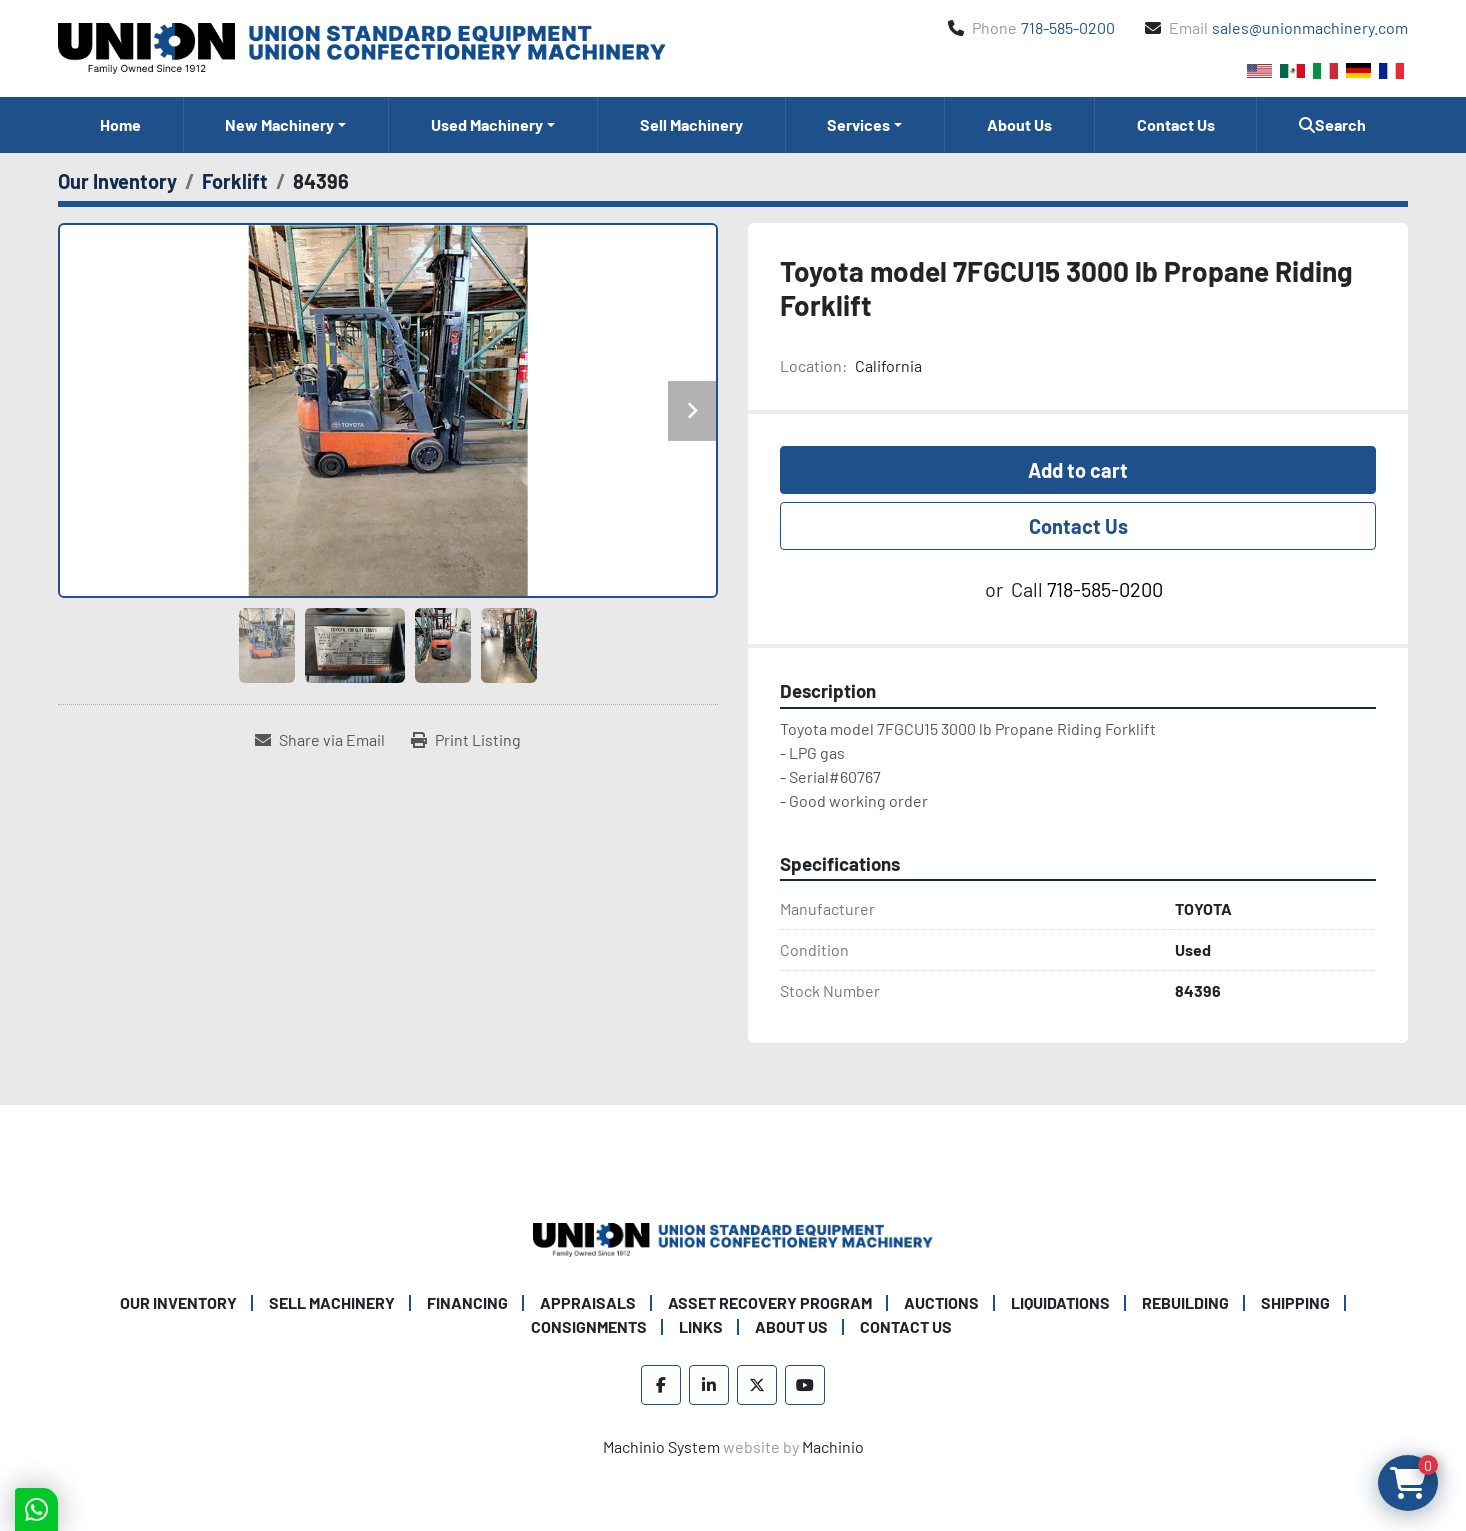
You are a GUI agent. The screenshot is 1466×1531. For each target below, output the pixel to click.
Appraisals (588, 1302)
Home (120, 124)
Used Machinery (487, 124)
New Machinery (279, 124)
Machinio (833, 1446)
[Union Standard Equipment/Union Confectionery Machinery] (733, 1237)
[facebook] (661, 1385)
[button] (286, 125)
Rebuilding (1185, 1302)
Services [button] (858, 124)
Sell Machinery (691, 124)
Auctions (941, 1302)
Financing (467, 1302)
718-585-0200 (1068, 27)
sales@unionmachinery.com (1310, 27)
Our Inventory (178, 1302)
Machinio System (661, 1446)
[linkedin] (709, 1385)
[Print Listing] (466, 740)
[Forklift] (235, 181)
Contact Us (1176, 124)
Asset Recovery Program (770, 1302)
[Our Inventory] (117, 181)
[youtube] (805, 1385)
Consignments (589, 1326)
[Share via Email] (320, 740)
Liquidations (1060, 1302)
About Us (1019, 124)
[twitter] (757, 1385)
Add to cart (1078, 470)
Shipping (1295, 1302)
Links (701, 1326)
